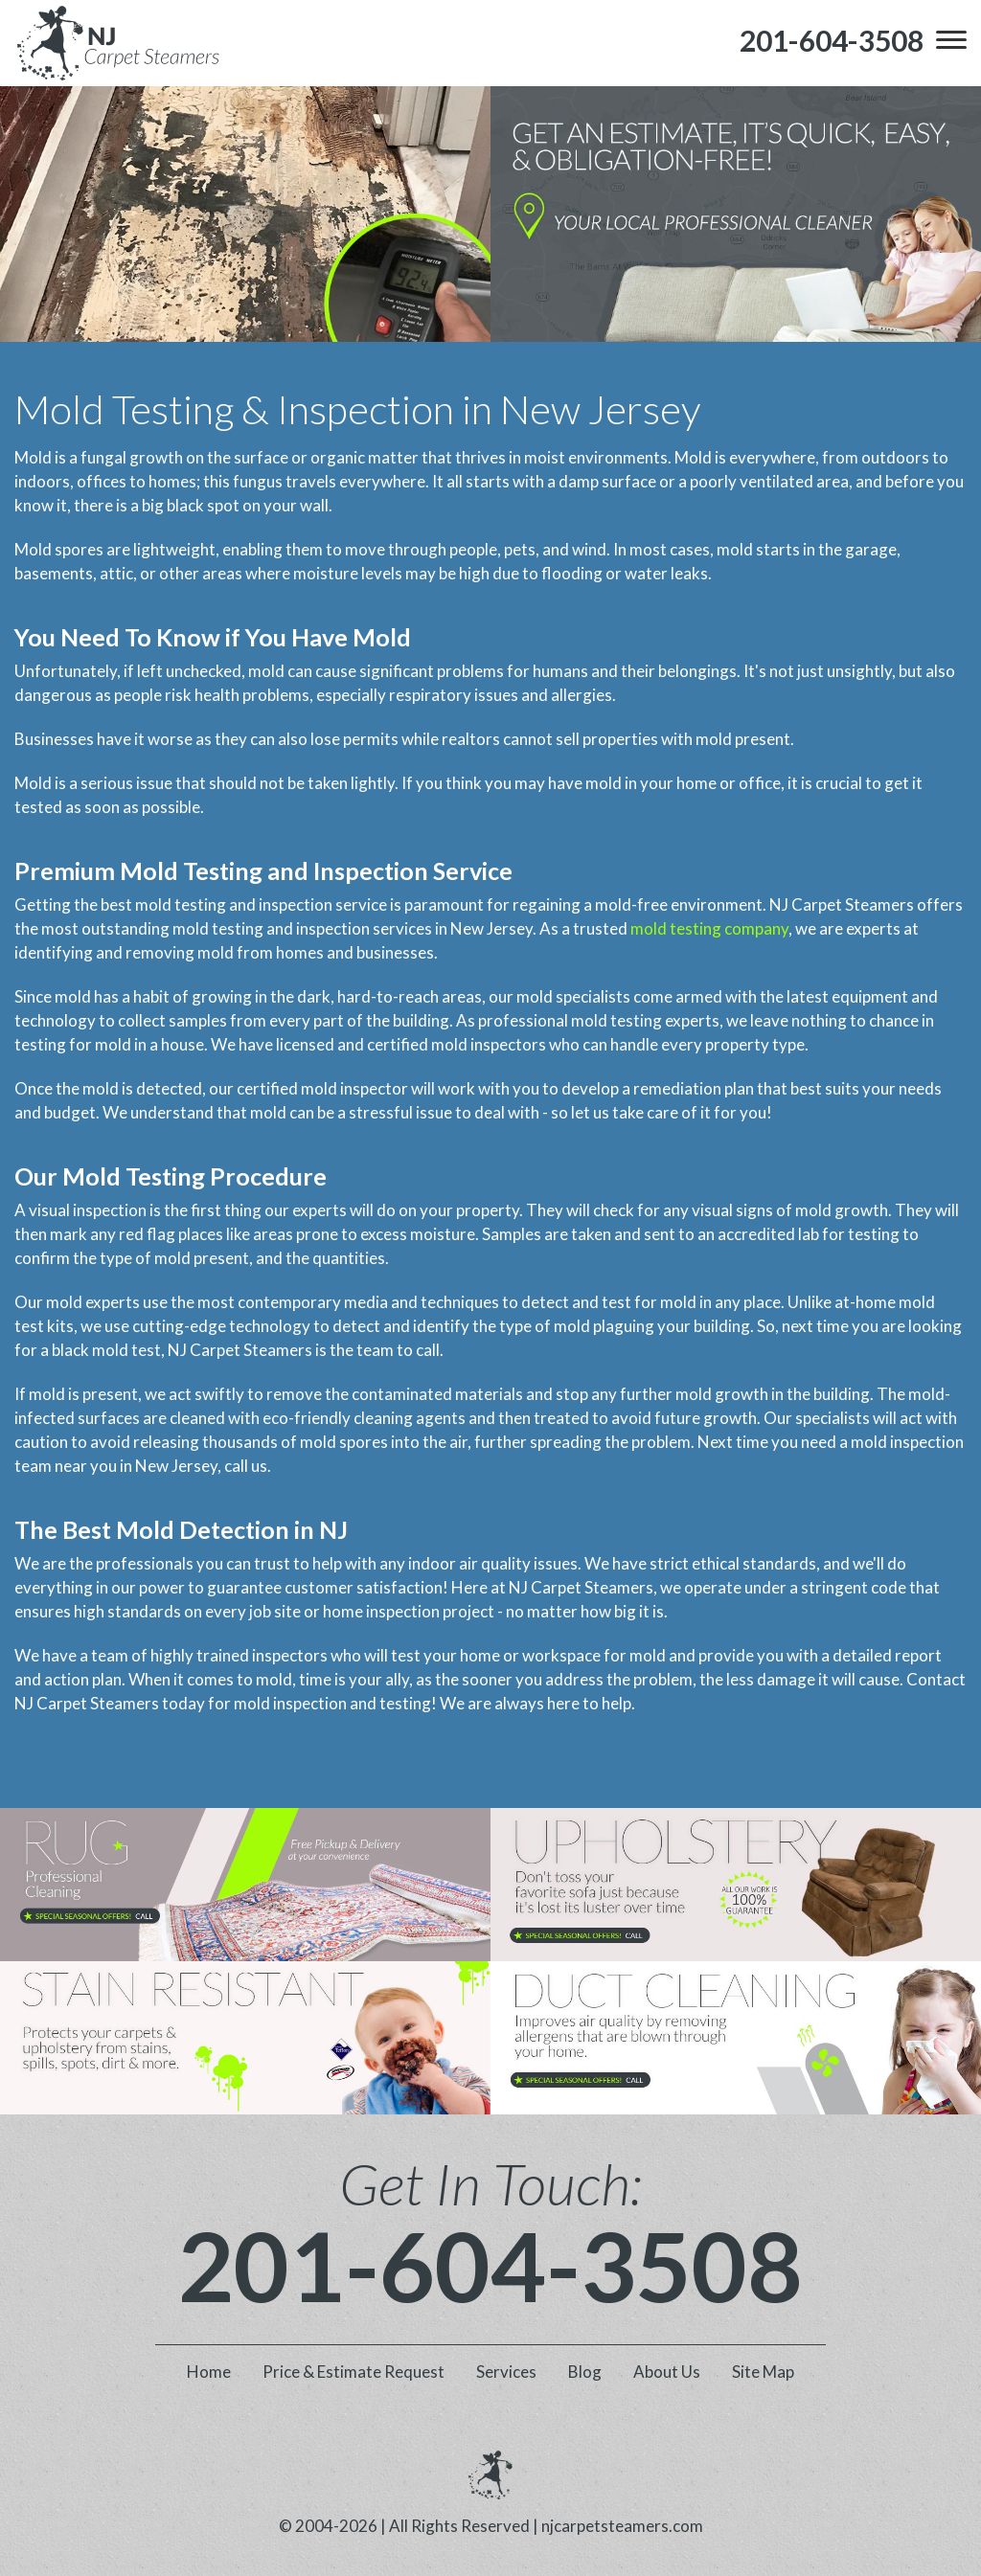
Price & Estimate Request (353, 2371)
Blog (585, 2371)
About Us (666, 2371)
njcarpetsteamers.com (622, 2526)
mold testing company (709, 928)
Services (506, 2371)
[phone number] (832, 40)
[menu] (951, 40)
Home (209, 2371)
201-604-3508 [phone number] (490, 2264)
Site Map (763, 2371)
